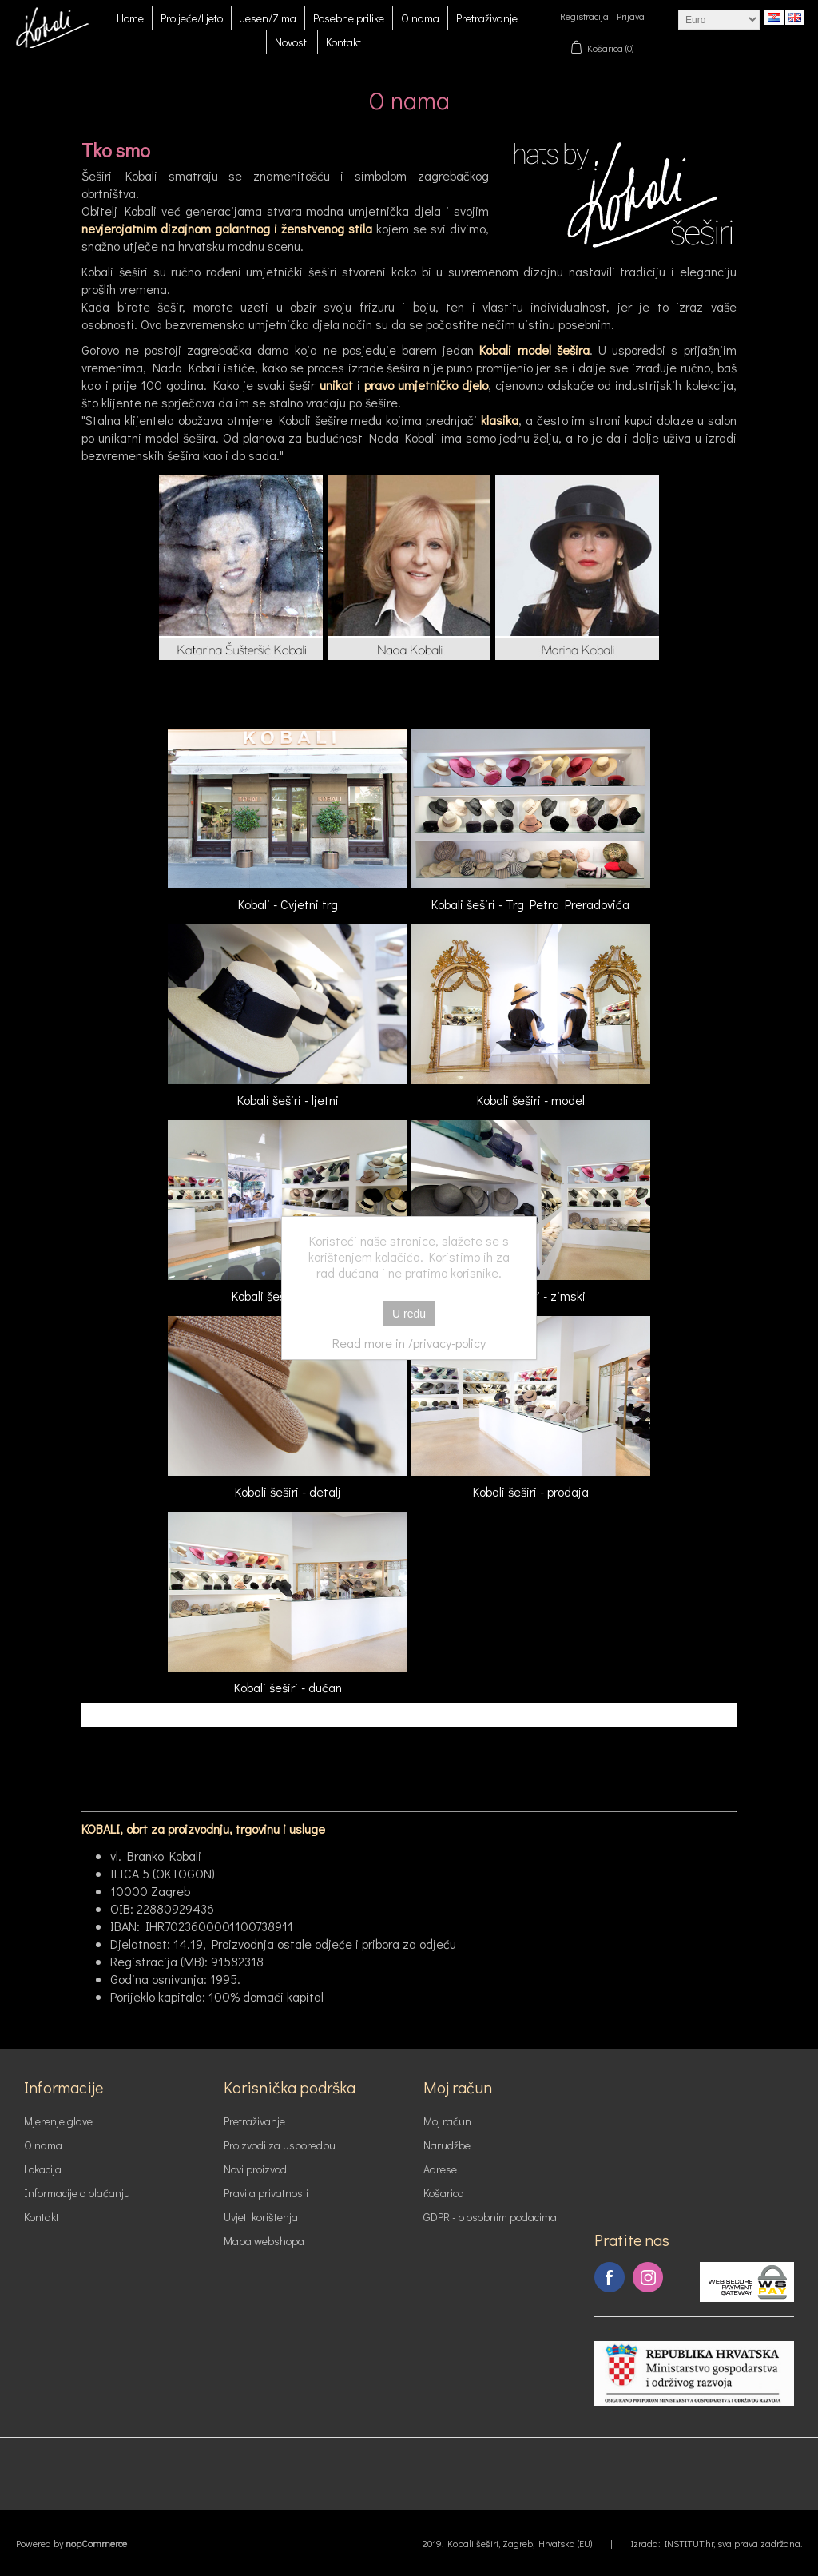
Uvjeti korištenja (261, 2216)
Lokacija (43, 2168)
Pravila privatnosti (266, 2192)
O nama (420, 18)
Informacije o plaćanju (77, 2192)
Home (130, 18)
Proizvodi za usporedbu (280, 2145)
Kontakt (343, 42)
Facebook (609, 2277)
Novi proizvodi (256, 2168)
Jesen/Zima (268, 18)
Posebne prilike (348, 18)
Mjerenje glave (58, 2121)
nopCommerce (96, 2543)
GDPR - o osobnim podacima (490, 2216)
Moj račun (447, 2121)
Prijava (631, 16)
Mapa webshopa (264, 2240)
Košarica (443, 2192)
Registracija (584, 16)
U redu (409, 1313)
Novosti (292, 42)
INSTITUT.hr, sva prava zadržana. (733, 2543)
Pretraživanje (487, 18)
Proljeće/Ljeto (192, 18)
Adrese (440, 2168)
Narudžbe (447, 2145)
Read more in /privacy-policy (409, 1342)
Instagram (648, 2277)
